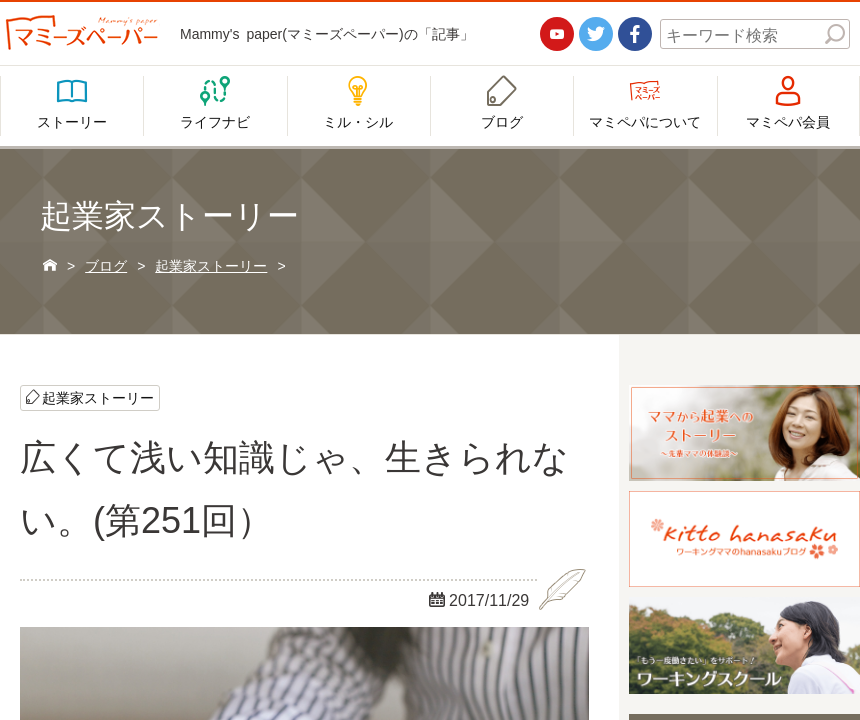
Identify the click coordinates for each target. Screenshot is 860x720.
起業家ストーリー (98, 397)
